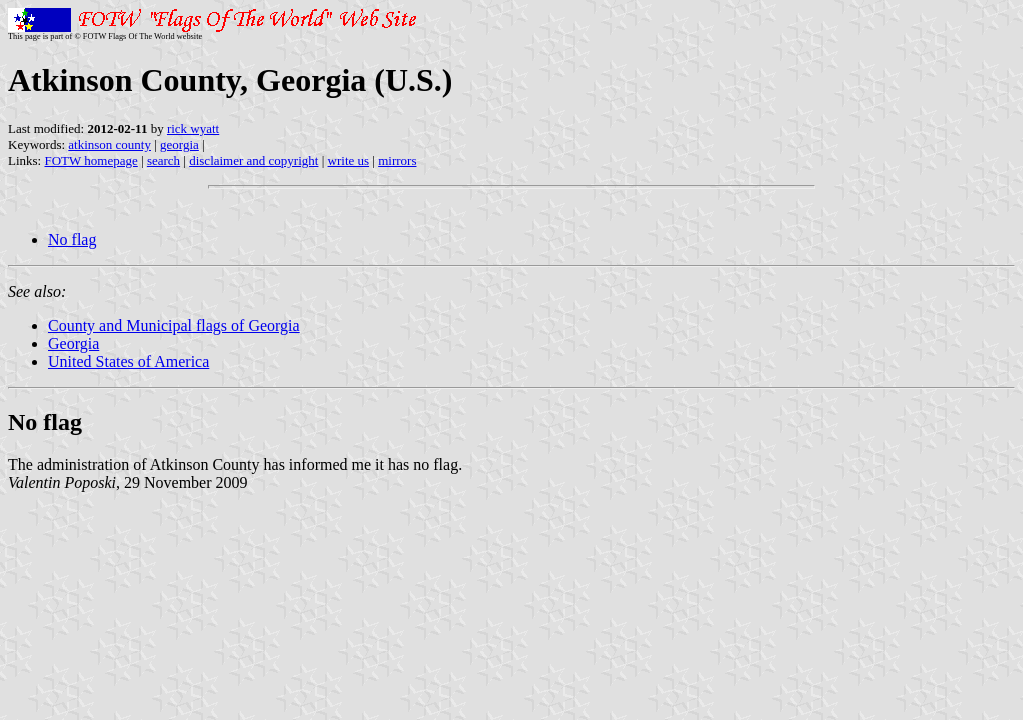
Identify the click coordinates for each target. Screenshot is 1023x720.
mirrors (397, 160)
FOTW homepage (90, 160)
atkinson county (109, 144)
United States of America (128, 361)
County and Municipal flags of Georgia (174, 325)
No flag (72, 239)
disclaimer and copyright (253, 160)
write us (349, 160)
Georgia (73, 343)
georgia (179, 144)
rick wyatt (193, 128)
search (163, 160)
